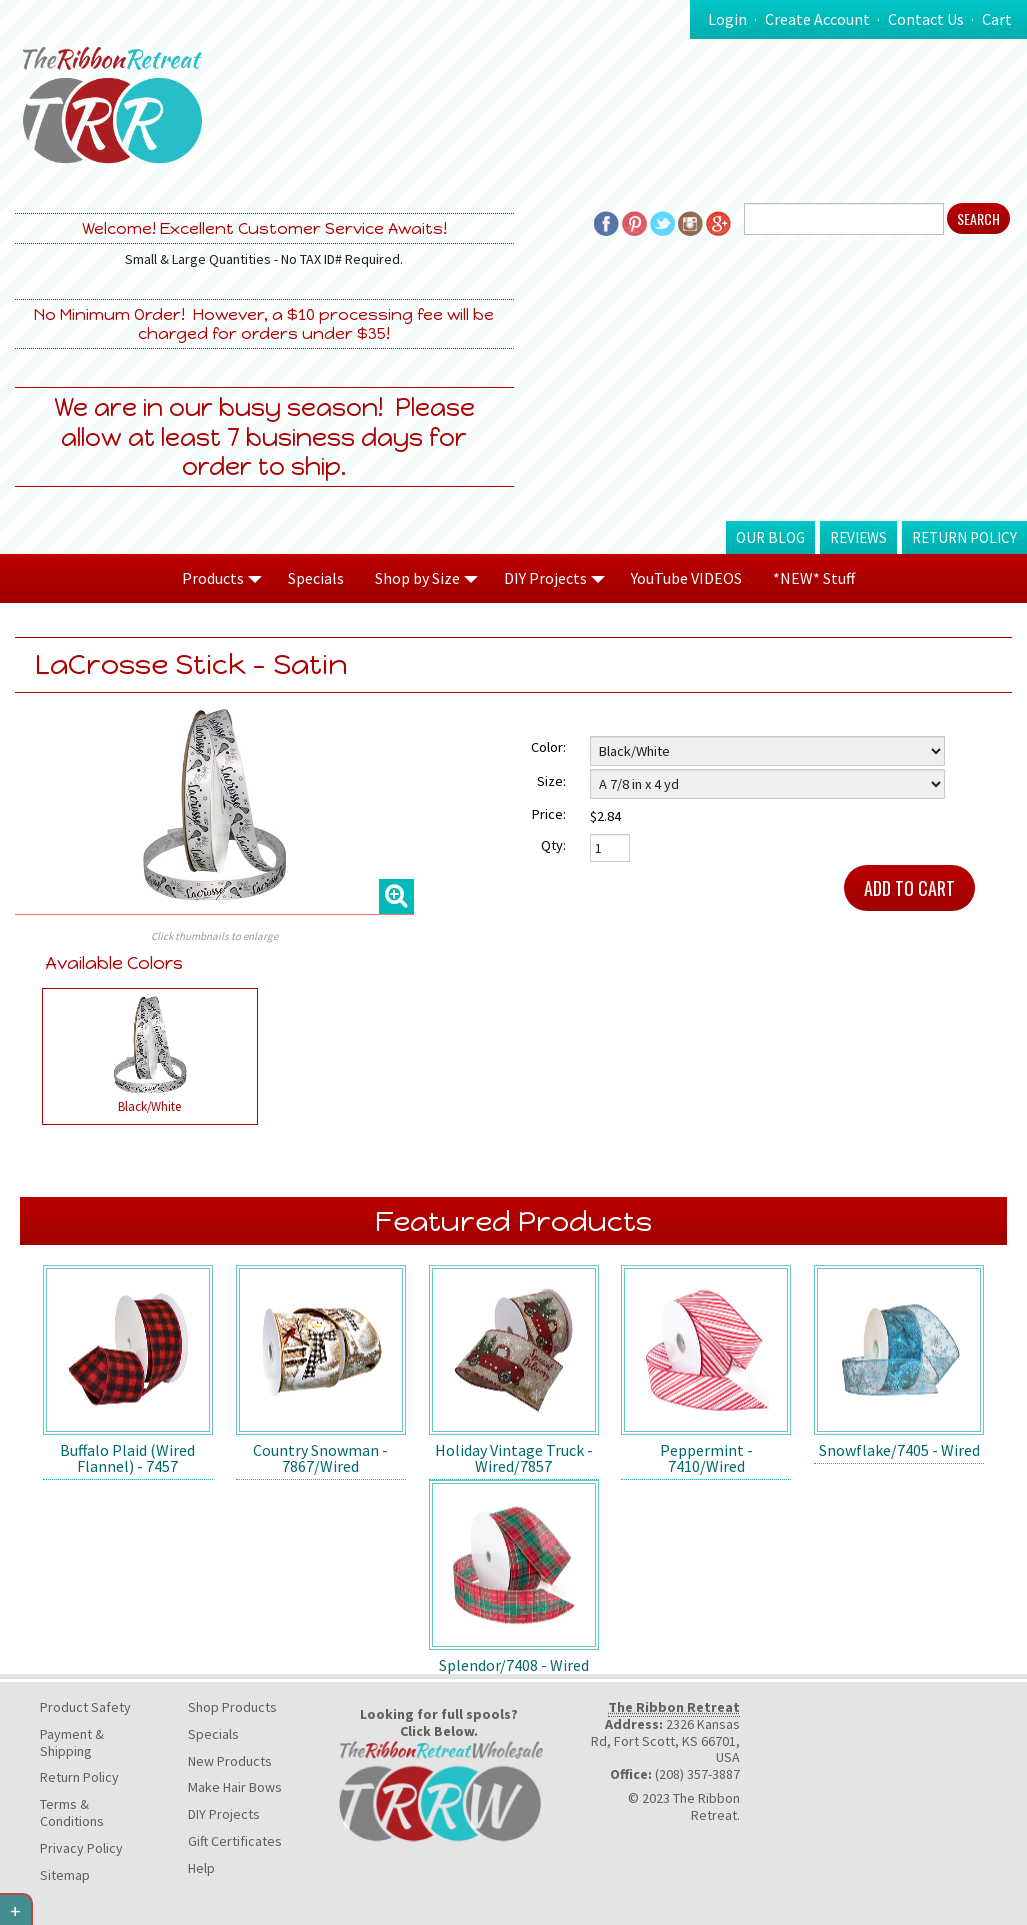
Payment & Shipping (72, 1742)
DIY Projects (224, 1814)
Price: (549, 814)
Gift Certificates (235, 1841)
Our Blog (770, 537)
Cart (997, 19)
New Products (230, 1761)
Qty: (553, 845)
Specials (316, 578)
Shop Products (232, 1707)
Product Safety (85, 1707)
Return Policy (964, 537)
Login (727, 19)
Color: (548, 747)
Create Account (817, 19)
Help (201, 1868)
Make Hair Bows (235, 1787)
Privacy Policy (81, 1848)
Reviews (858, 537)
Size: (551, 781)
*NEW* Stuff (814, 578)
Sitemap (65, 1875)
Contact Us (926, 19)
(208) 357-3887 (697, 1774)
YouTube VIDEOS (686, 578)
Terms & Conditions (72, 1812)
